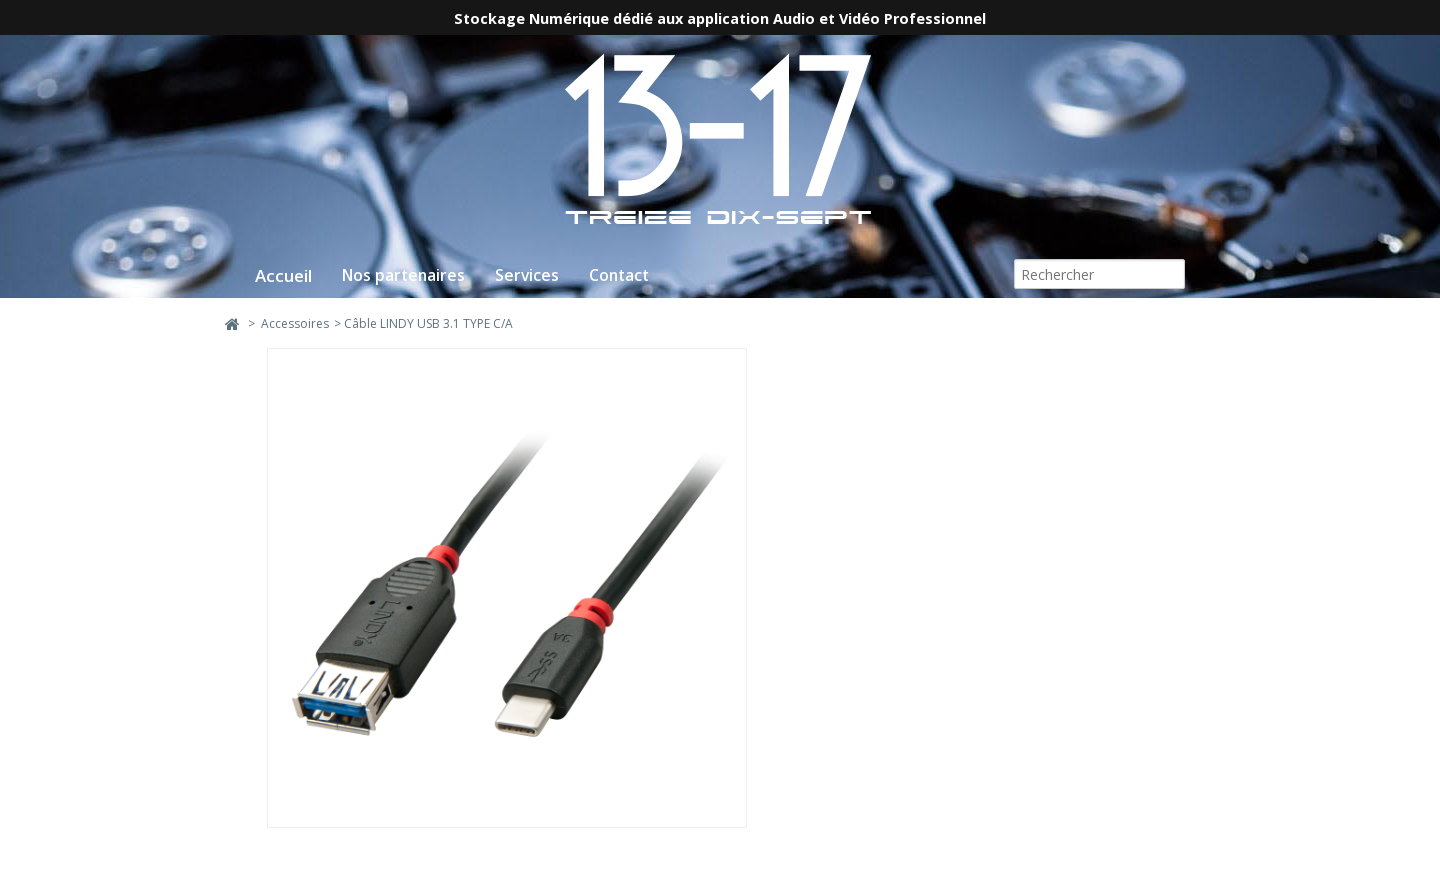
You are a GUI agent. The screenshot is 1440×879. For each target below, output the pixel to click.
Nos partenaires (403, 275)
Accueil (283, 275)
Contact (619, 275)
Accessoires (295, 323)
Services (527, 275)
